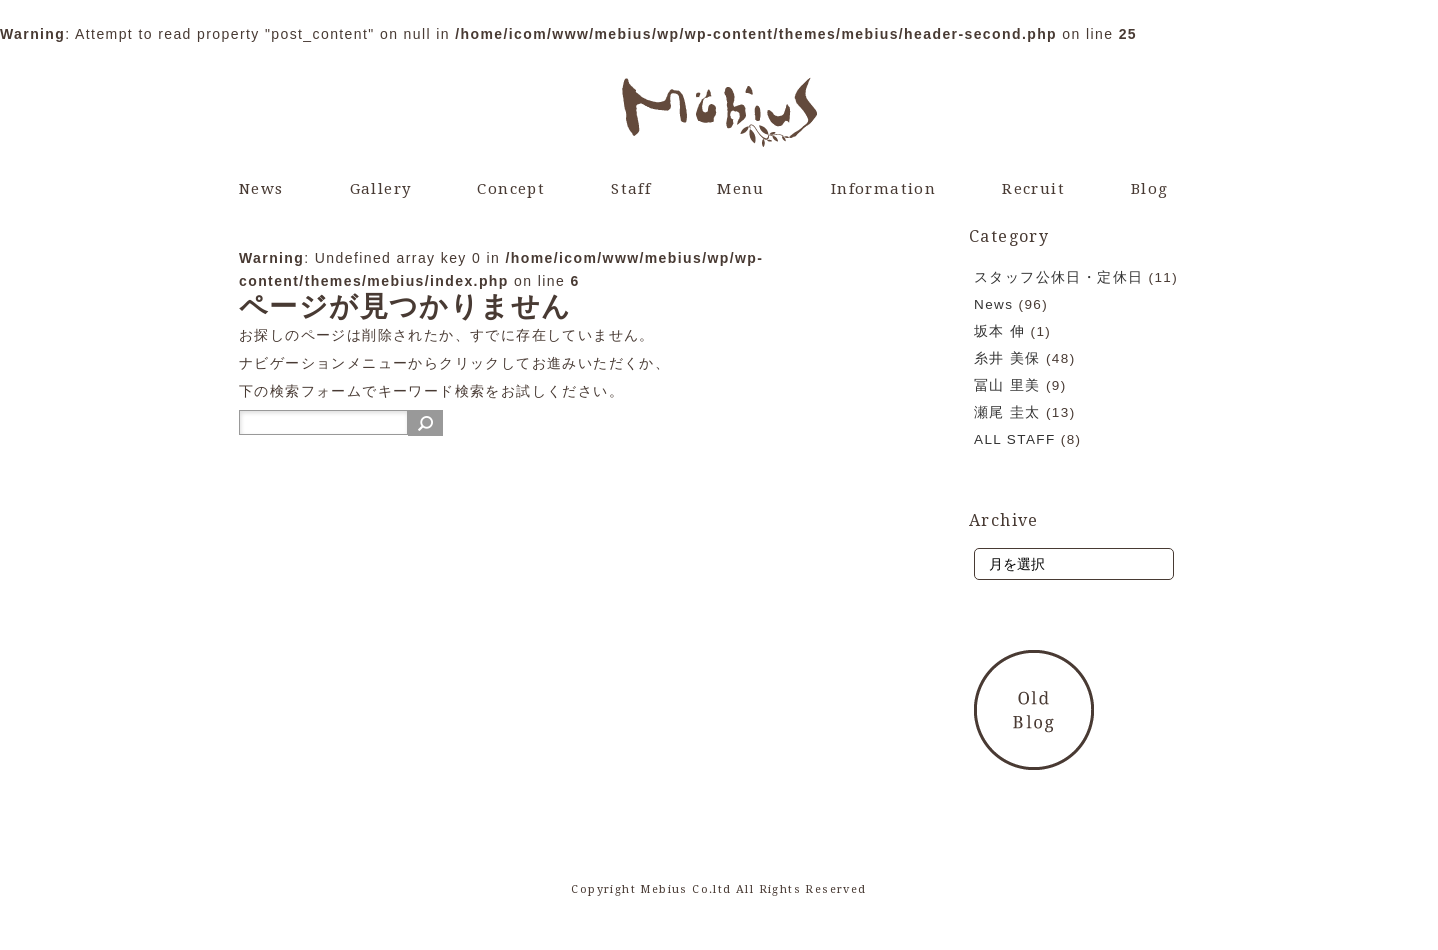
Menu (741, 189)
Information (883, 189)
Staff (631, 189)
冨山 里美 (1007, 385)
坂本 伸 (999, 331)
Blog (1150, 189)
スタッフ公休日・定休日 (1058, 277)
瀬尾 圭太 (1007, 412)
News (261, 189)
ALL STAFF (1015, 439)
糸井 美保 (1007, 358)
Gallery (381, 189)
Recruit (1033, 189)
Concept (511, 189)
